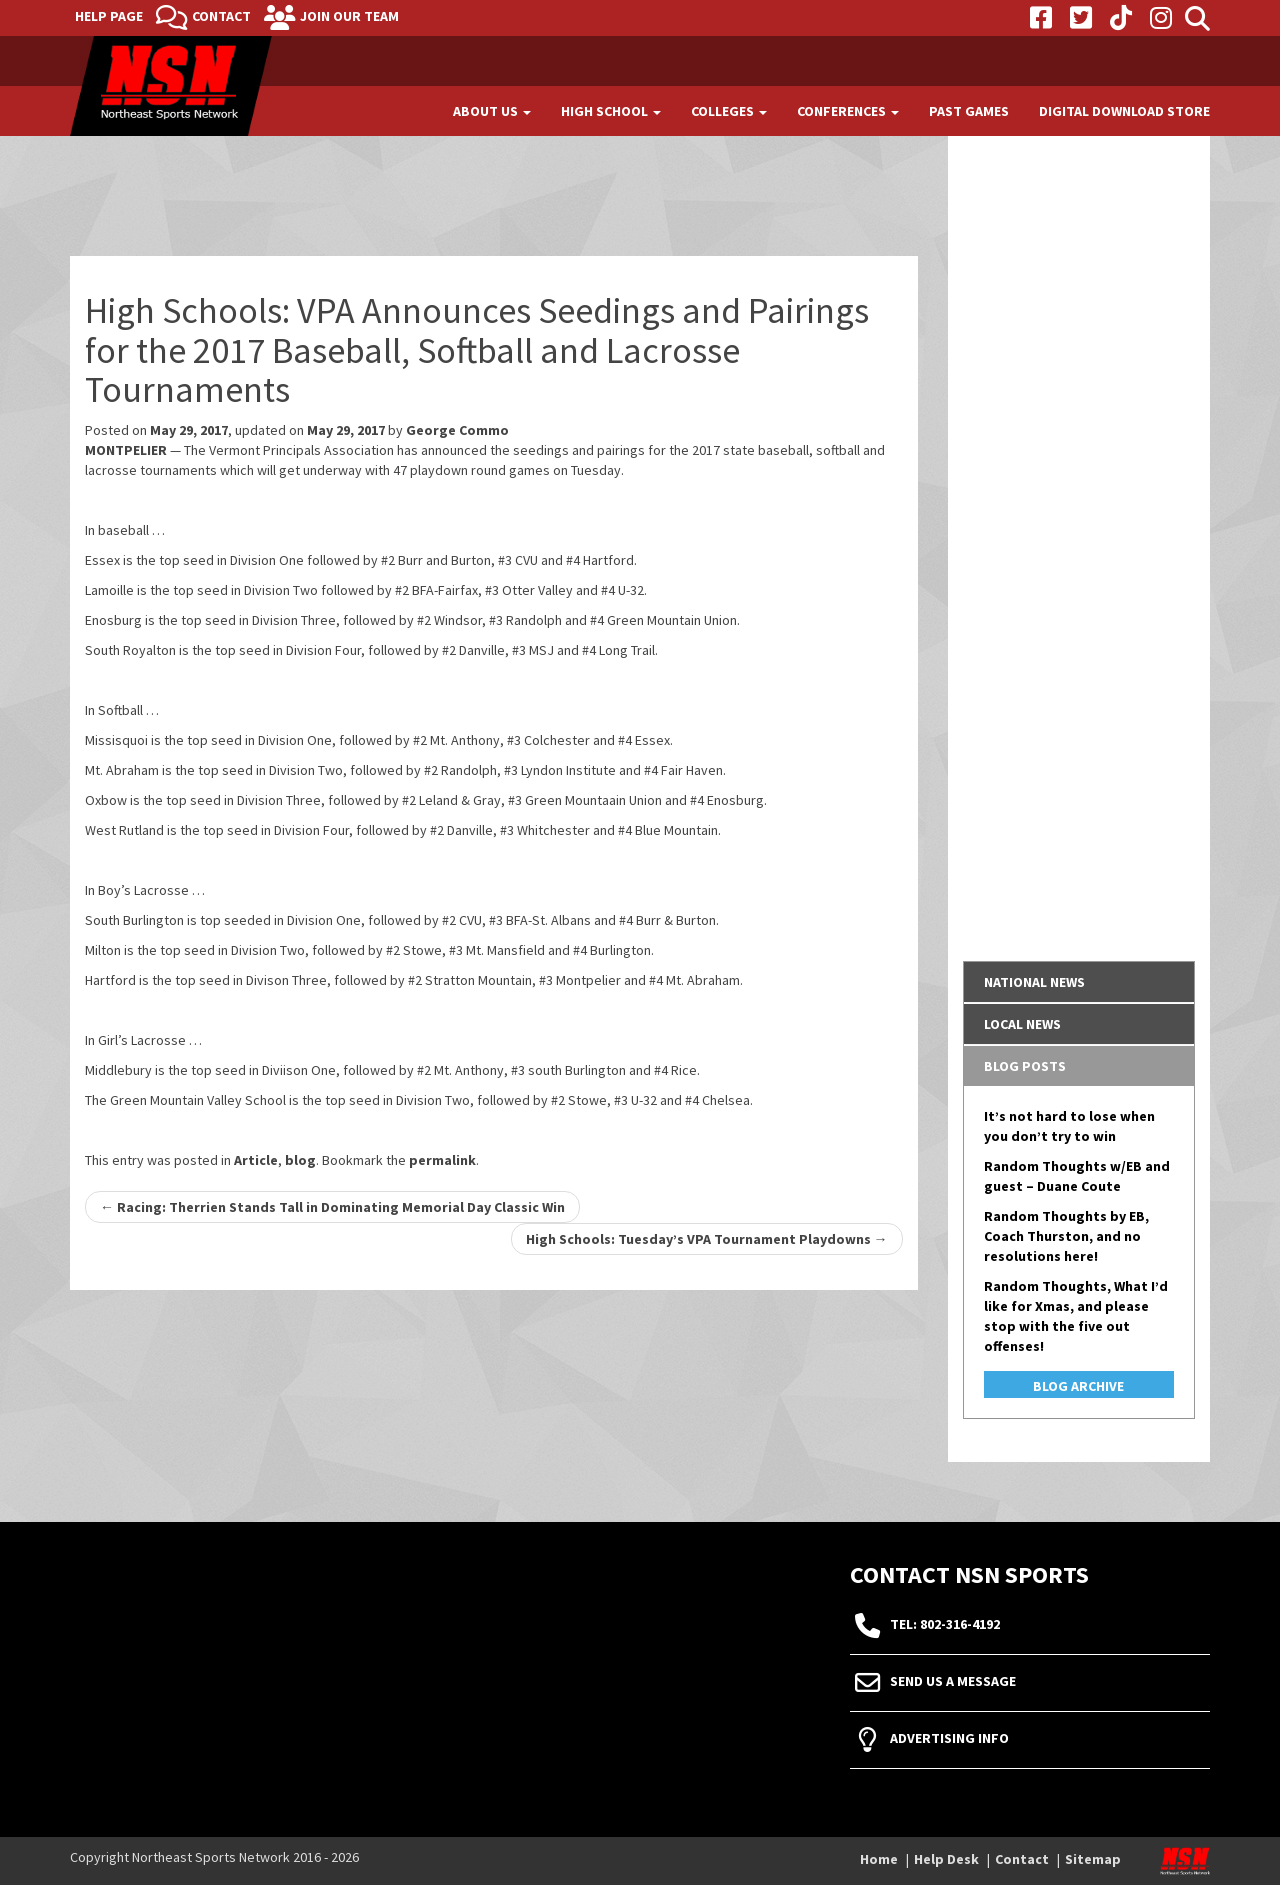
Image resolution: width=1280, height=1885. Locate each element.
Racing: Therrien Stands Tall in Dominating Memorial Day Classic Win (332, 1207)
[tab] (1079, 982)
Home (879, 1859)
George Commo (457, 430)
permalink (442, 1160)
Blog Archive (1078, 1386)
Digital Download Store (1124, 111)
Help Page (109, 16)
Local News (1022, 1024)
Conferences (848, 111)
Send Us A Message (953, 1682)
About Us (492, 111)
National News (1034, 982)
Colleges (729, 111)
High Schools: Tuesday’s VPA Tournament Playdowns (707, 1239)
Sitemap (1093, 1859)
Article (256, 1160)
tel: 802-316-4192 (945, 1625)
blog (300, 1160)
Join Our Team (349, 16)
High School (611, 111)
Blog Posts (1025, 1066)
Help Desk (946, 1859)
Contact (221, 16)
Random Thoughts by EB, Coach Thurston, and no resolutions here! (1066, 1236)
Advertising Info (949, 1739)
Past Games (969, 111)
